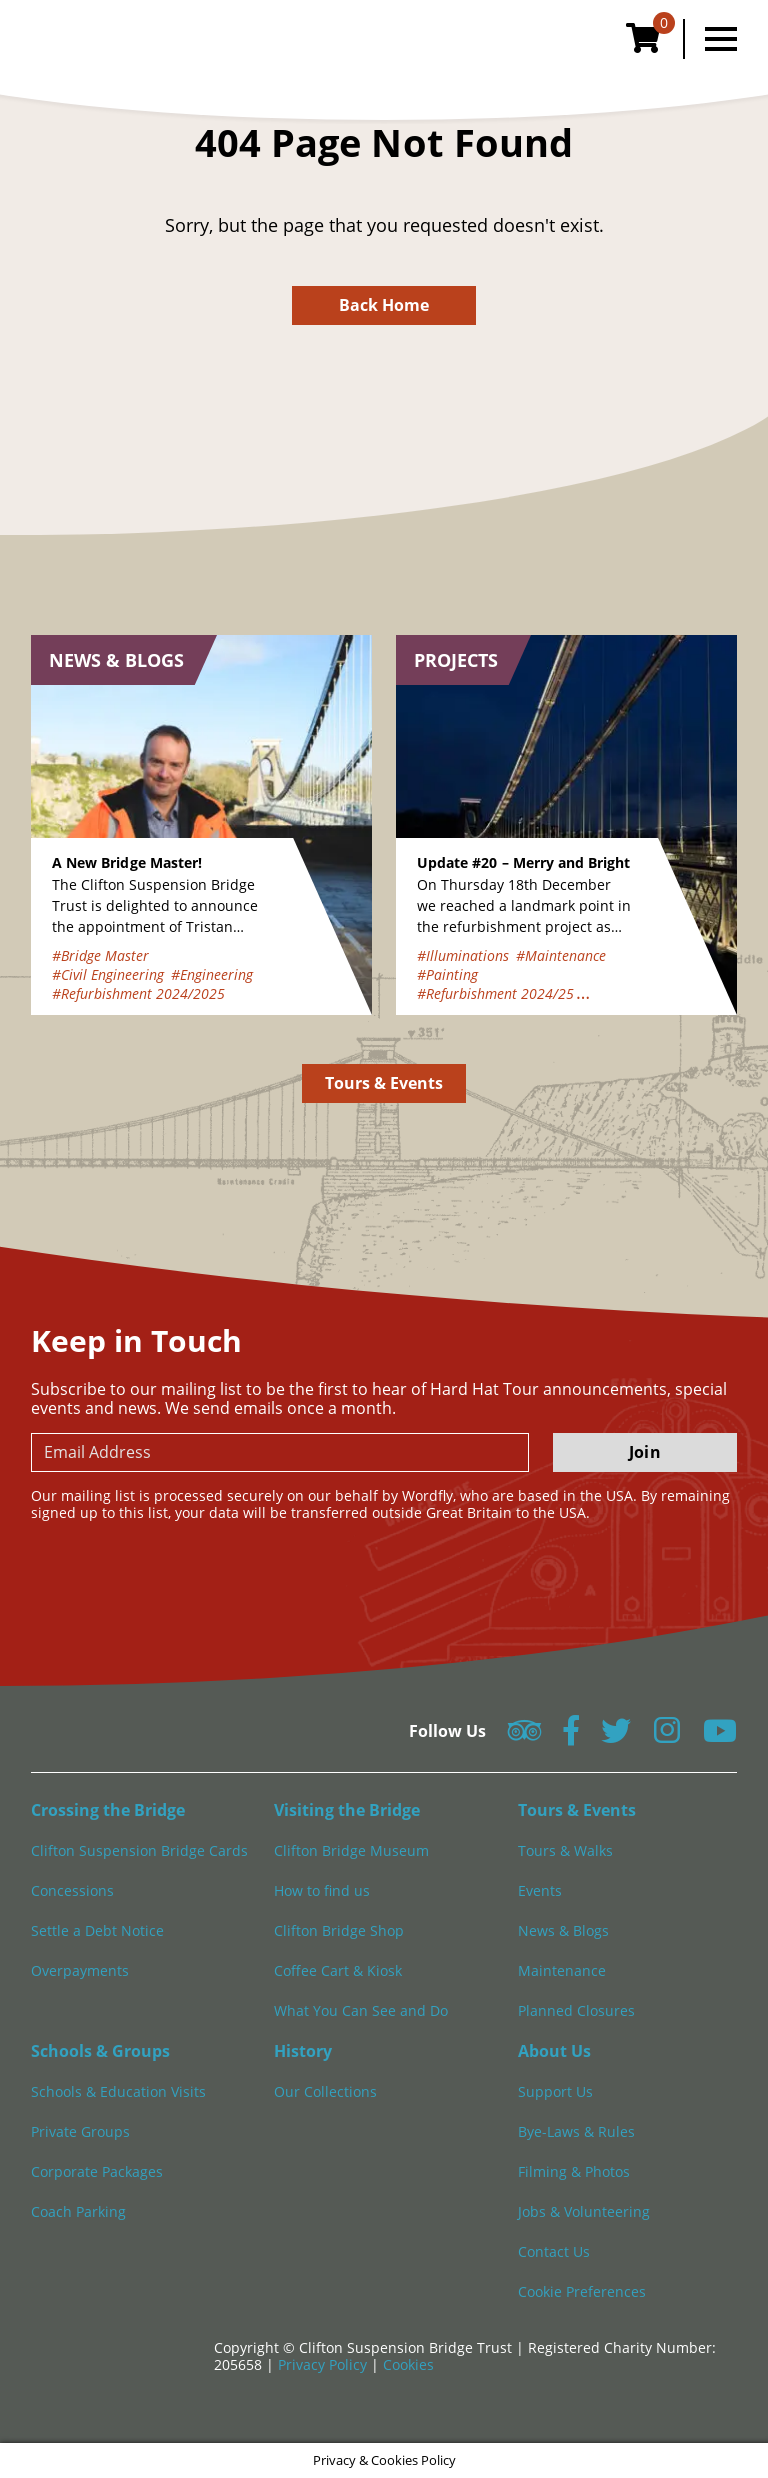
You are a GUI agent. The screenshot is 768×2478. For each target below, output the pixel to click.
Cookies (408, 2364)
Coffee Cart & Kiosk (338, 1970)
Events (540, 1890)
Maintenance (562, 1970)
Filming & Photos (574, 2171)
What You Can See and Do (361, 2010)
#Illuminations (463, 955)
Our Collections (325, 2091)
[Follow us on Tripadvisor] (524, 1736)
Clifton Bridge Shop (339, 1930)
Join (644, 1452)
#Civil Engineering (108, 974)
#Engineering (212, 974)
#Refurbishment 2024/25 (495, 993)
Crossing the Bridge (108, 1810)
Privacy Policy (324, 2364)
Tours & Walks (565, 1850)
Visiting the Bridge (347, 1810)
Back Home (384, 305)
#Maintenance (561, 955)
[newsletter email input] (280, 1452)
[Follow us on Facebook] (571, 1736)
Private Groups (80, 2131)
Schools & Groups (100, 2051)
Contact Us (554, 2251)
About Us (554, 2051)
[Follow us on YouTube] (720, 1736)
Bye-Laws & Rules (576, 2131)
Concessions (72, 1890)
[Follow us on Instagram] (667, 1736)
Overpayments (80, 1970)
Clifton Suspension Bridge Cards (139, 1850)
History (303, 2051)
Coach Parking (78, 2211)
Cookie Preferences (582, 2291)
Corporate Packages (97, 2171)
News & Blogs (563, 1930)
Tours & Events (384, 1083)
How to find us (322, 1890)
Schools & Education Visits (118, 2091)
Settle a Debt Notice (97, 1930)
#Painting (447, 974)
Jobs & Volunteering (584, 2211)
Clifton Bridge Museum (351, 1850)
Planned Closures (576, 2010)
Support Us (555, 2091)
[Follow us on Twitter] (616, 1736)
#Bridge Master (100, 955)
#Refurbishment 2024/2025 (138, 993)
